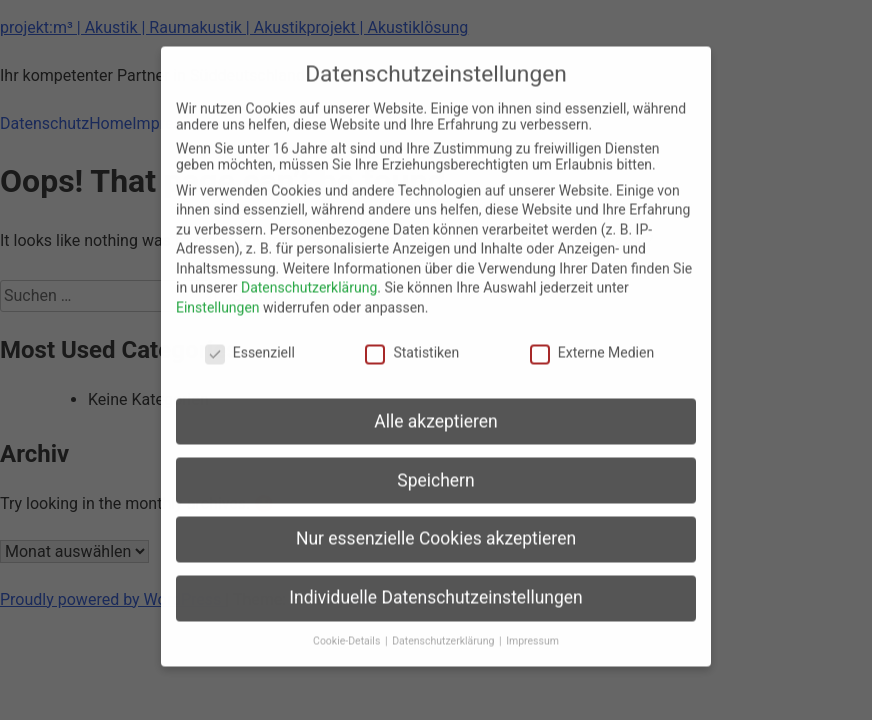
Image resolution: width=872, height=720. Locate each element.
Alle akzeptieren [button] (436, 407)
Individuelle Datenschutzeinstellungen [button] (435, 583)
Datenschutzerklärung (309, 274)
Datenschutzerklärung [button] (444, 626)
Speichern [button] (435, 466)
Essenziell (250, 338)
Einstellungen (218, 293)
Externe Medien (592, 338)
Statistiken (412, 338)
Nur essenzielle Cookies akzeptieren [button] (436, 525)
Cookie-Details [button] (348, 626)
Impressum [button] (532, 626)
